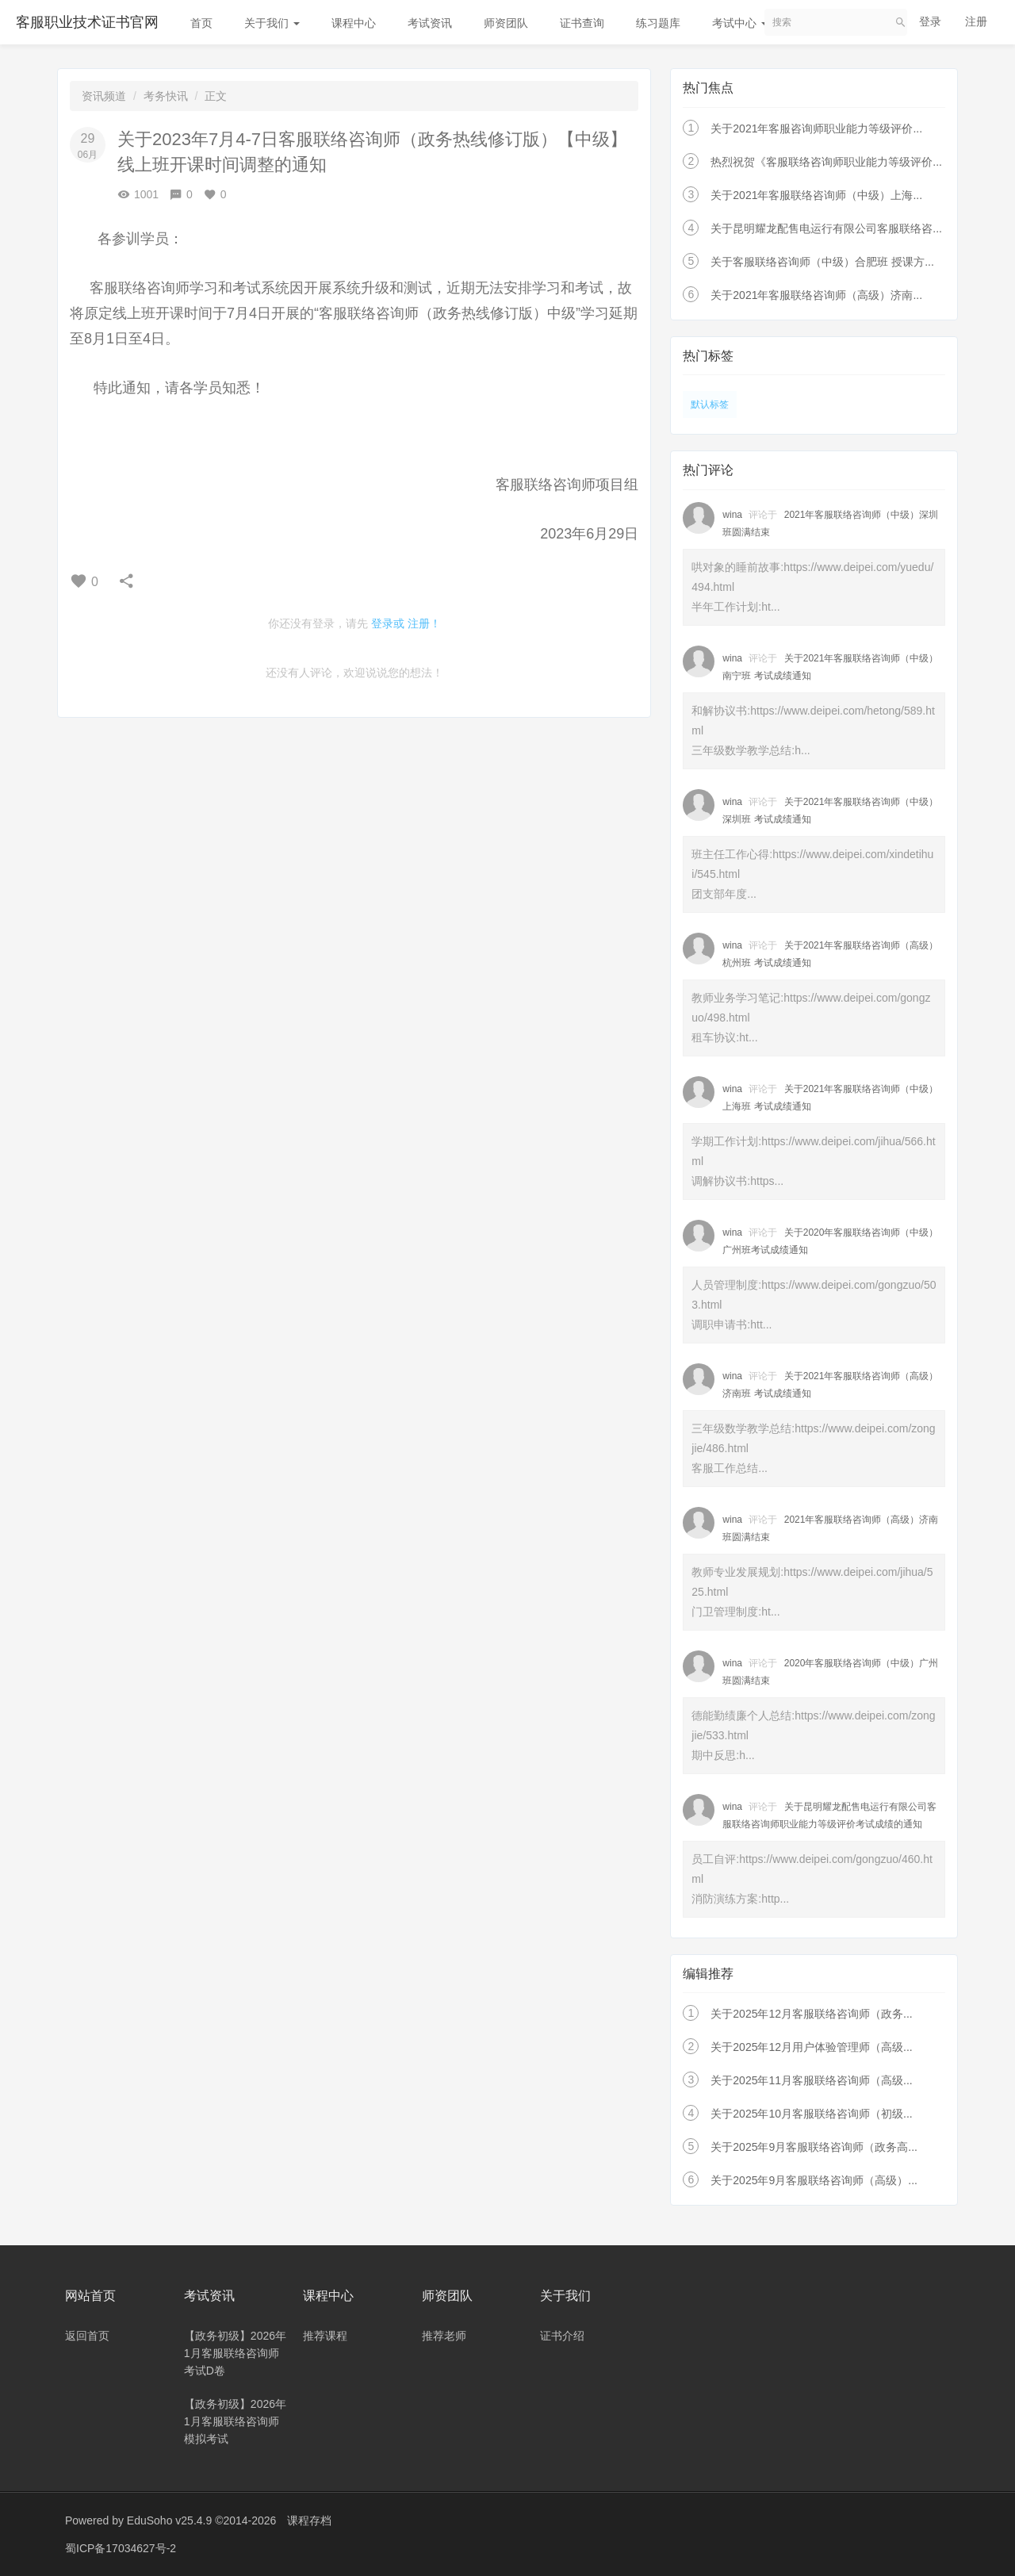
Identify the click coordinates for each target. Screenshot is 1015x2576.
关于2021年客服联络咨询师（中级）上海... (816, 195)
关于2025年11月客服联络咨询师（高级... (811, 2080)
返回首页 (87, 2335)
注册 (976, 21)
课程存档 (309, 2520)
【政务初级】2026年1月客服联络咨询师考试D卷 (235, 2353)
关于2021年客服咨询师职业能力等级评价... (816, 128)
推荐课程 (325, 2335)
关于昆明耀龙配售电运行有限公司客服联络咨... (826, 228)
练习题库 (658, 23)
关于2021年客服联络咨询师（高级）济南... (816, 295)
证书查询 (582, 23)
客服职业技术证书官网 (87, 22)
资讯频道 (104, 96)
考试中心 (740, 23)
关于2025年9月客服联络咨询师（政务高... (813, 2147)
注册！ (424, 623)
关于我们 (272, 23)
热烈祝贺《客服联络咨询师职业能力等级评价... (826, 161)
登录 (930, 21)
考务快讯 (166, 96)
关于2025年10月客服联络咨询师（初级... (811, 2113)
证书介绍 (562, 2335)
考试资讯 (430, 23)
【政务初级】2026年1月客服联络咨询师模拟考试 (235, 2421)
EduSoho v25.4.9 (169, 2520)
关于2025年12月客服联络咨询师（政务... (811, 2013)
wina (732, 514)
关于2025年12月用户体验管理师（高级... (811, 2047)
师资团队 (506, 23)
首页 (201, 23)
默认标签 (710, 404)
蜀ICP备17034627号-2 (120, 2548)
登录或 (387, 623)
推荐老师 (444, 2335)
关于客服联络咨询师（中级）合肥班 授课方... (822, 261)
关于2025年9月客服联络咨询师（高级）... (813, 2180)
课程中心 (353, 23)
